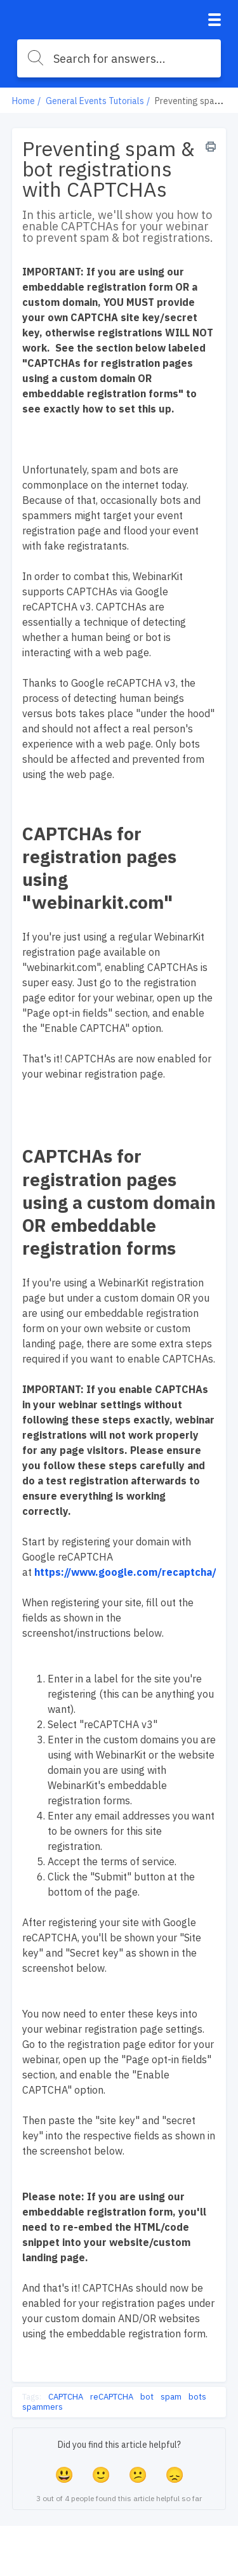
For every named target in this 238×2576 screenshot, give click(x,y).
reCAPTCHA (111, 2397)
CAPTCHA (65, 2397)
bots (197, 2397)
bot (147, 2397)
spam (171, 2397)
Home (23, 101)
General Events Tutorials (95, 101)
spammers (42, 2407)
